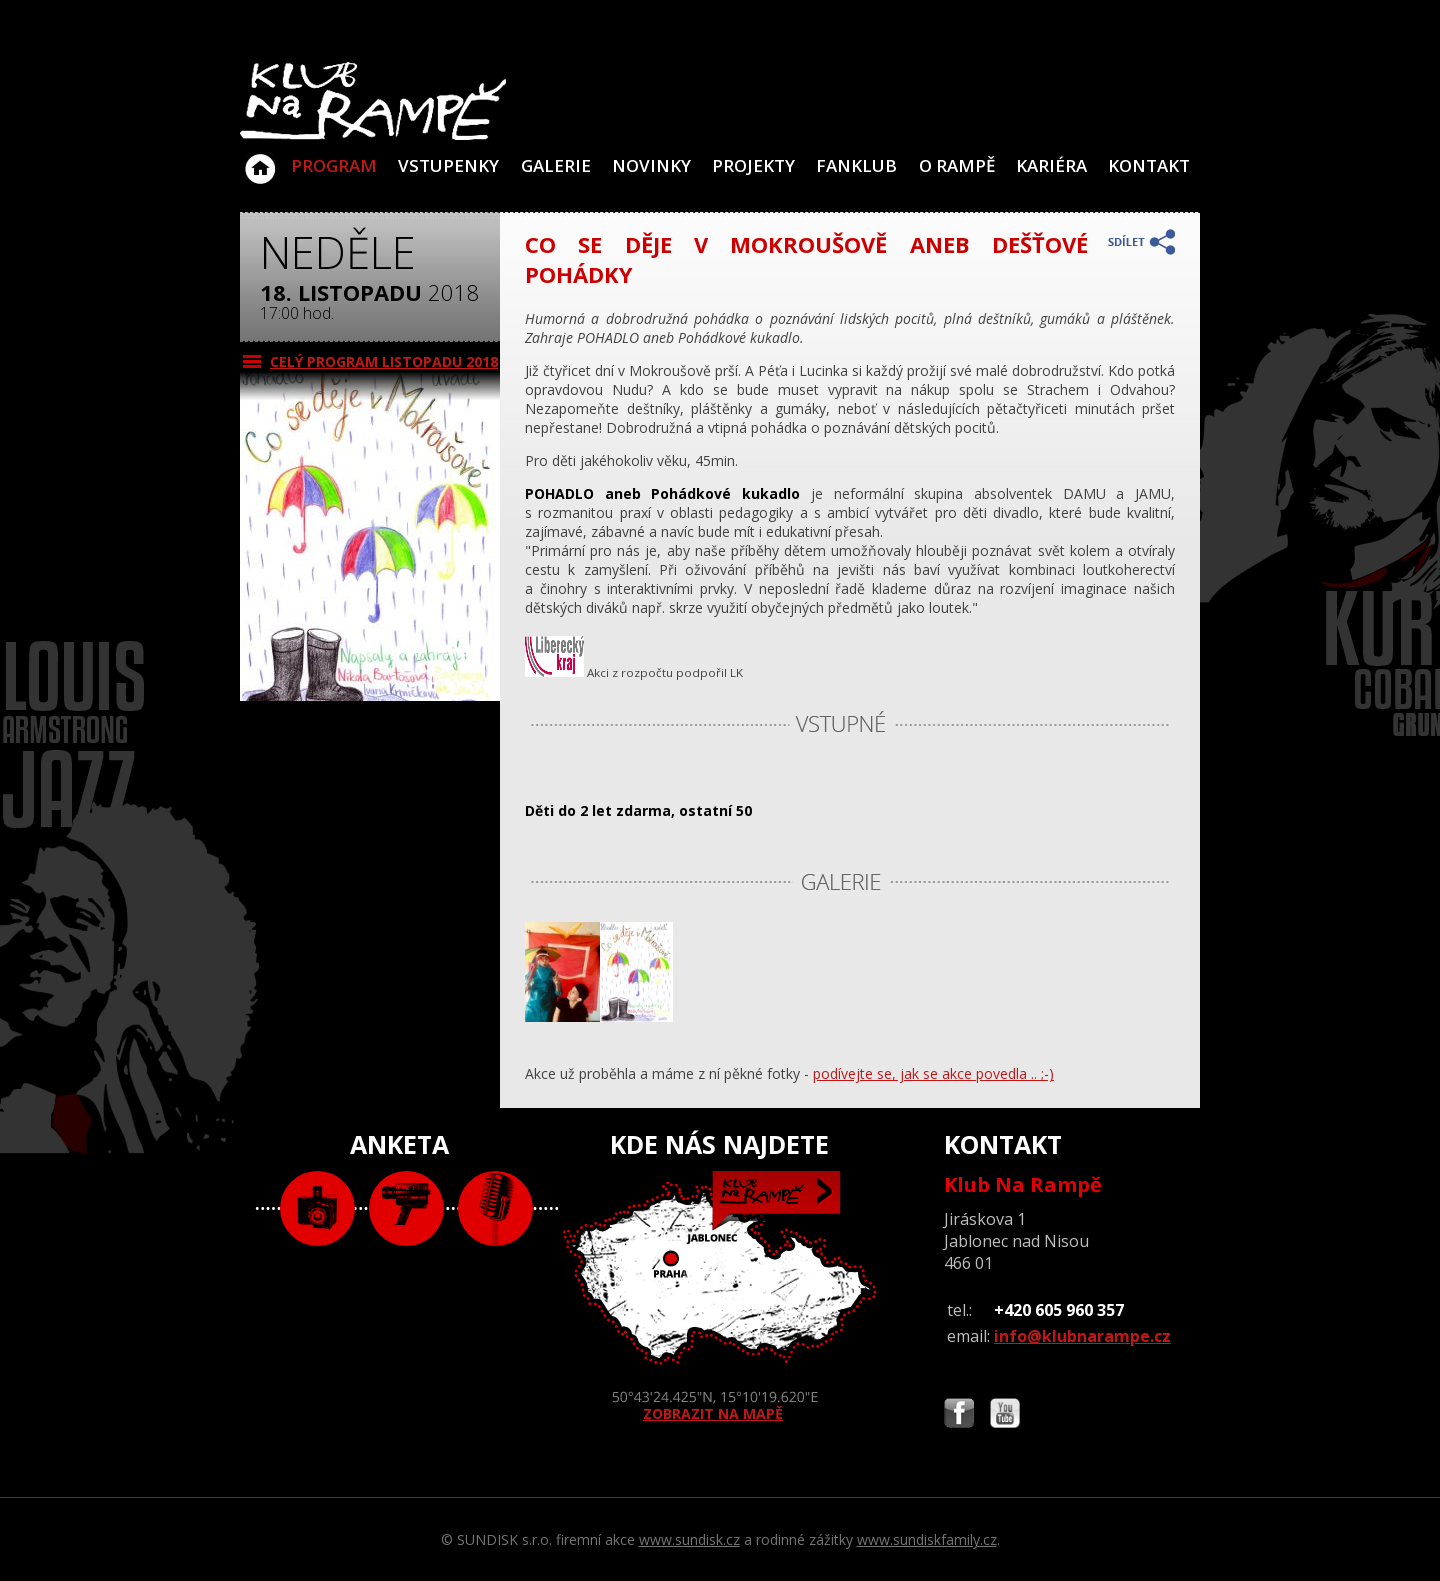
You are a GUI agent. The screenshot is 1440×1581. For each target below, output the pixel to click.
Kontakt (1149, 165)
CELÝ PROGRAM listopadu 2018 (384, 361)
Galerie (556, 165)
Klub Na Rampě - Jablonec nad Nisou (260, 159)
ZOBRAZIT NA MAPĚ (720, 1297)
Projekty (753, 165)
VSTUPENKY (448, 165)
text (495, 1208)
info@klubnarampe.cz (1082, 1336)
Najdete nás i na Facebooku (959, 1415)
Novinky (651, 165)
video (406, 1208)
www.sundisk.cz (689, 1539)
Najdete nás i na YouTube (1005, 1415)
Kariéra (1051, 165)
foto (317, 1208)
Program (334, 165)
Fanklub (856, 165)
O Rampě (957, 165)
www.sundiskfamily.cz (927, 1539)
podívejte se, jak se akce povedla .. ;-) (933, 1073)
